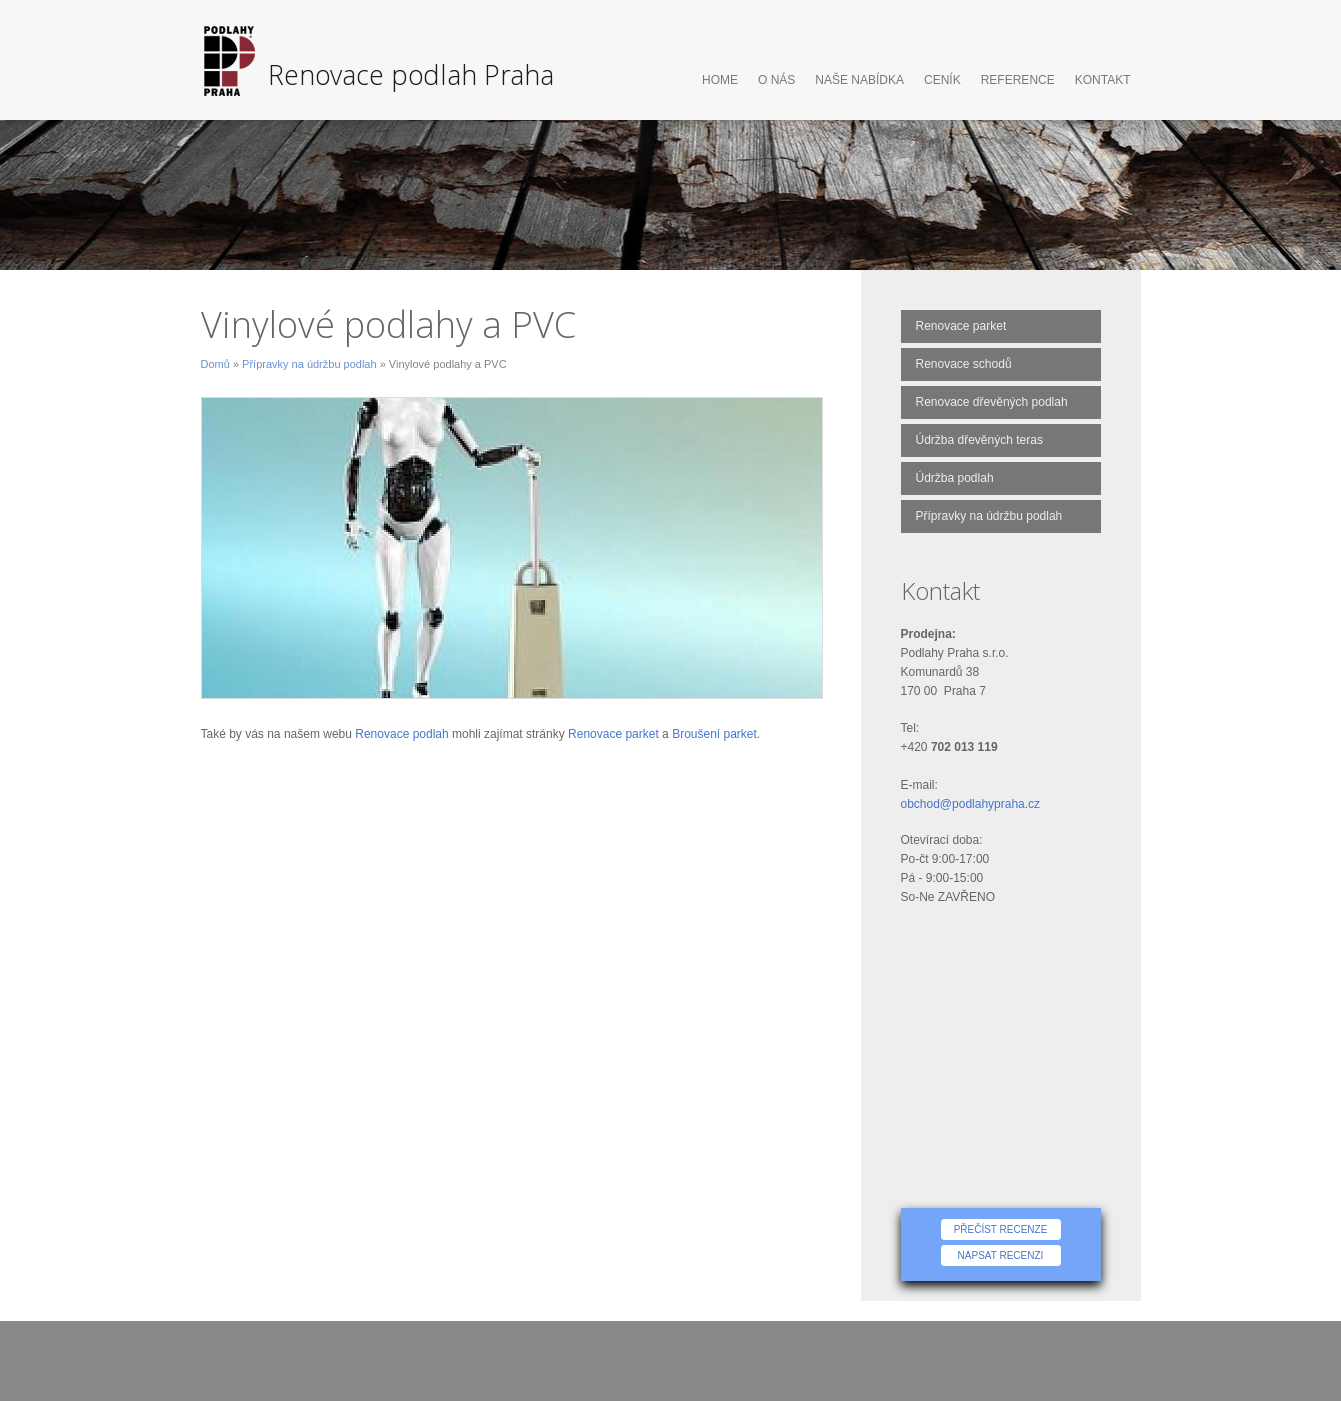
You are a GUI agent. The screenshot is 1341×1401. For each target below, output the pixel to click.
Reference (1018, 80)
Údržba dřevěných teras (979, 440)
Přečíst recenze (1001, 1229)
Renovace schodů (964, 364)
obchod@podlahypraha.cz (971, 804)
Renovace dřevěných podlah (992, 402)
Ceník (942, 80)
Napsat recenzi (1001, 1255)
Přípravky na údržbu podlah (309, 364)
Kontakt (1103, 80)
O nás (776, 80)
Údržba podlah (955, 478)
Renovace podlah (401, 734)
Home (720, 80)
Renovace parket (613, 734)
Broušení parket (714, 734)
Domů (215, 364)
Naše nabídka (859, 80)
